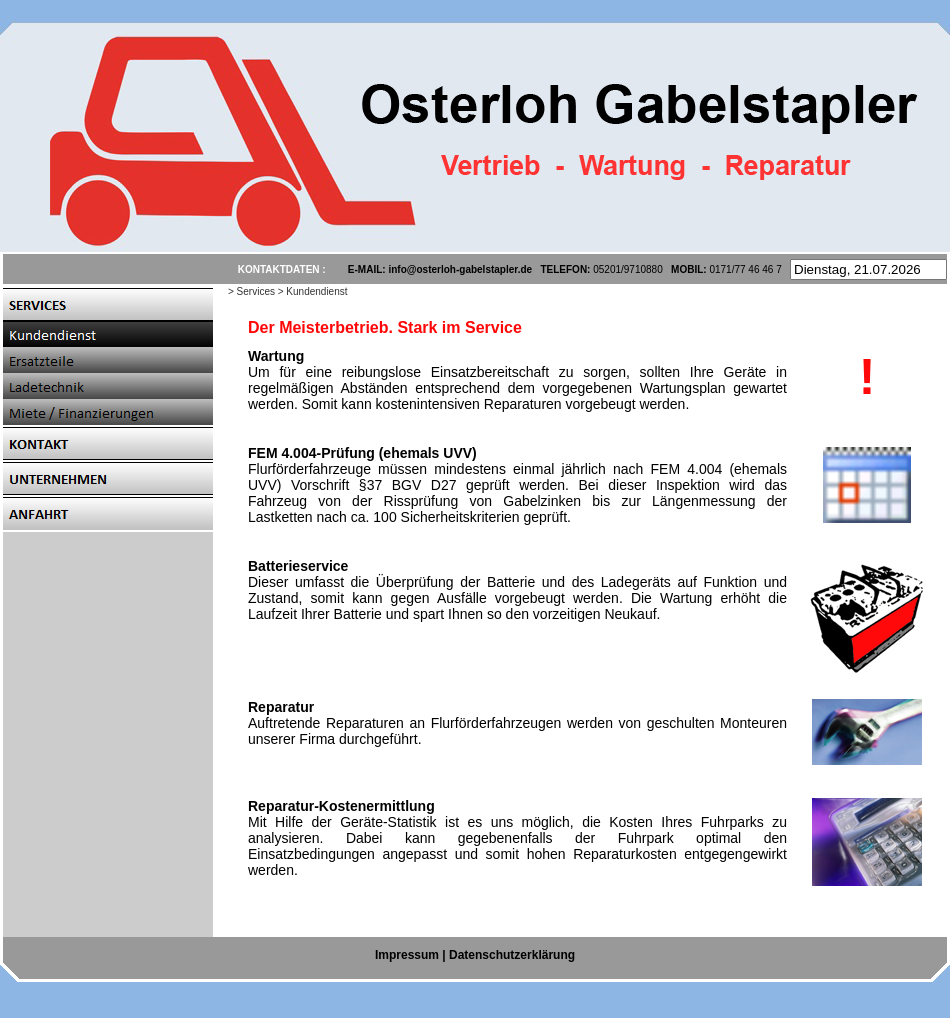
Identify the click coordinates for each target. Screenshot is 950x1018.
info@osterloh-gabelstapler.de (460, 269)
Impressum (407, 955)
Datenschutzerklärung (512, 955)
